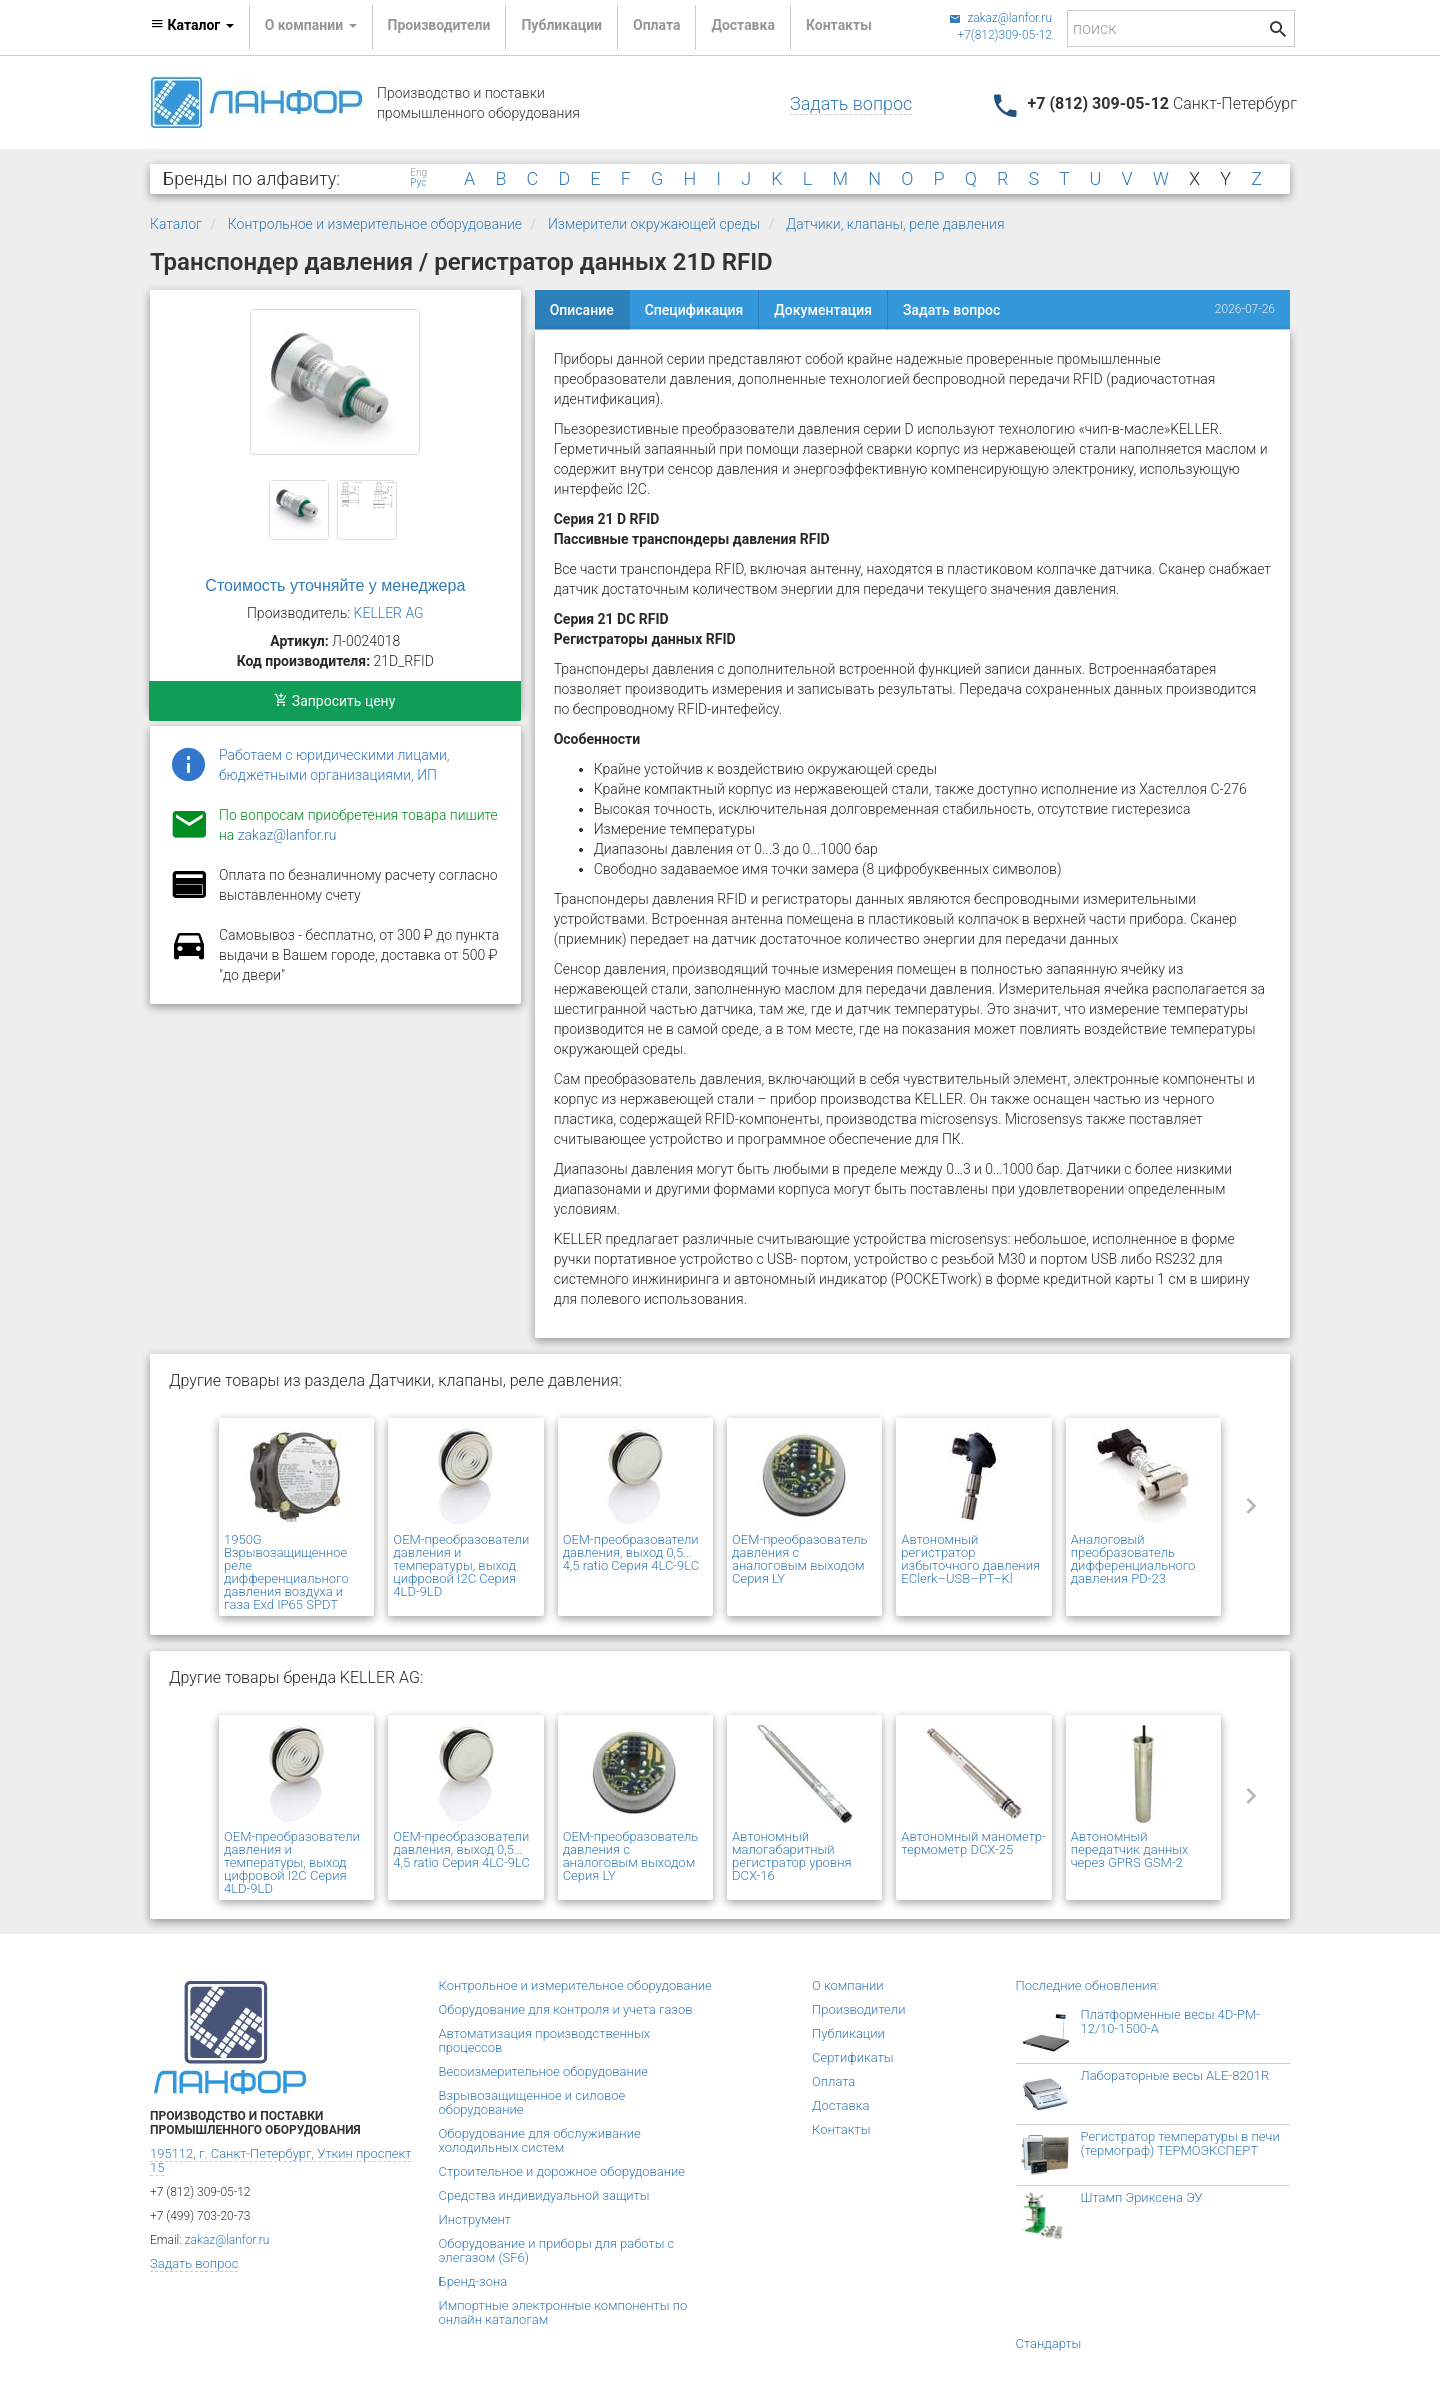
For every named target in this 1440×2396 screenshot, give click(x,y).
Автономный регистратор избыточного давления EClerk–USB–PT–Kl (970, 1559)
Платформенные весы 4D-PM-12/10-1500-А (1171, 2021)
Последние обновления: (1088, 1985)
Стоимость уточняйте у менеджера (335, 585)
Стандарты (1049, 2343)
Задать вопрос (851, 103)
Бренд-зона (473, 2281)
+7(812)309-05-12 (1004, 35)
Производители (439, 25)
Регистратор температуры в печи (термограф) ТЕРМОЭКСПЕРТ (1180, 2143)
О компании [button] (311, 25)
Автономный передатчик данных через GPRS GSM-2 (1130, 1849)
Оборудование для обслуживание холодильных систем (540, 2140)
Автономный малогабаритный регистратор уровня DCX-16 (792, 1856)
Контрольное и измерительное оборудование (375, 224)
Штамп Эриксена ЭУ (1142, 2197)
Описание (582, 310)
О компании (848, 1985)
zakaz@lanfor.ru (1000, 18)
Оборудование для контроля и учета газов (566, 2009)
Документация (823, 310)
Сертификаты (853, 2057)
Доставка (742, 25)
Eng (418, 173)
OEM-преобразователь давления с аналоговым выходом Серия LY (800, 1559)
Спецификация (694, 310)
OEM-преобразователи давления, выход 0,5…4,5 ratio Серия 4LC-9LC (631, 1552)
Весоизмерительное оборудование (543, 2071)
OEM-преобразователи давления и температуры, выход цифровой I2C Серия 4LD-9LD (461, 1565)
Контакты (839, 25)
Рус (418, 183)
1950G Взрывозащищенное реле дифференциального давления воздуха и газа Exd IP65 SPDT (286, 1572)
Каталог (176, 224)
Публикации (561, 25)
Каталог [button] (192, 25)
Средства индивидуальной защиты (544, 2195)
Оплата (656, 25)
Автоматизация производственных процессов (545, 2040)
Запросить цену (334, 701)
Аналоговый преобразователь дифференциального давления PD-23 (1133, 1559)
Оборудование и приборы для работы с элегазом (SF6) (557, 2250)
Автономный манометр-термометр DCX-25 (973, 1843)
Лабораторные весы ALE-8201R (1175, 2075)
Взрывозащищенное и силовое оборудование (532, 2102)
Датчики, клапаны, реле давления (895, 224)
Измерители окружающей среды (654, 224)
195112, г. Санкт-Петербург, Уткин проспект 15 (280, 2160)
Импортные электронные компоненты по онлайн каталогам (563, 2312)
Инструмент (475, 2219)
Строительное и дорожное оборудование (562, 2171)
